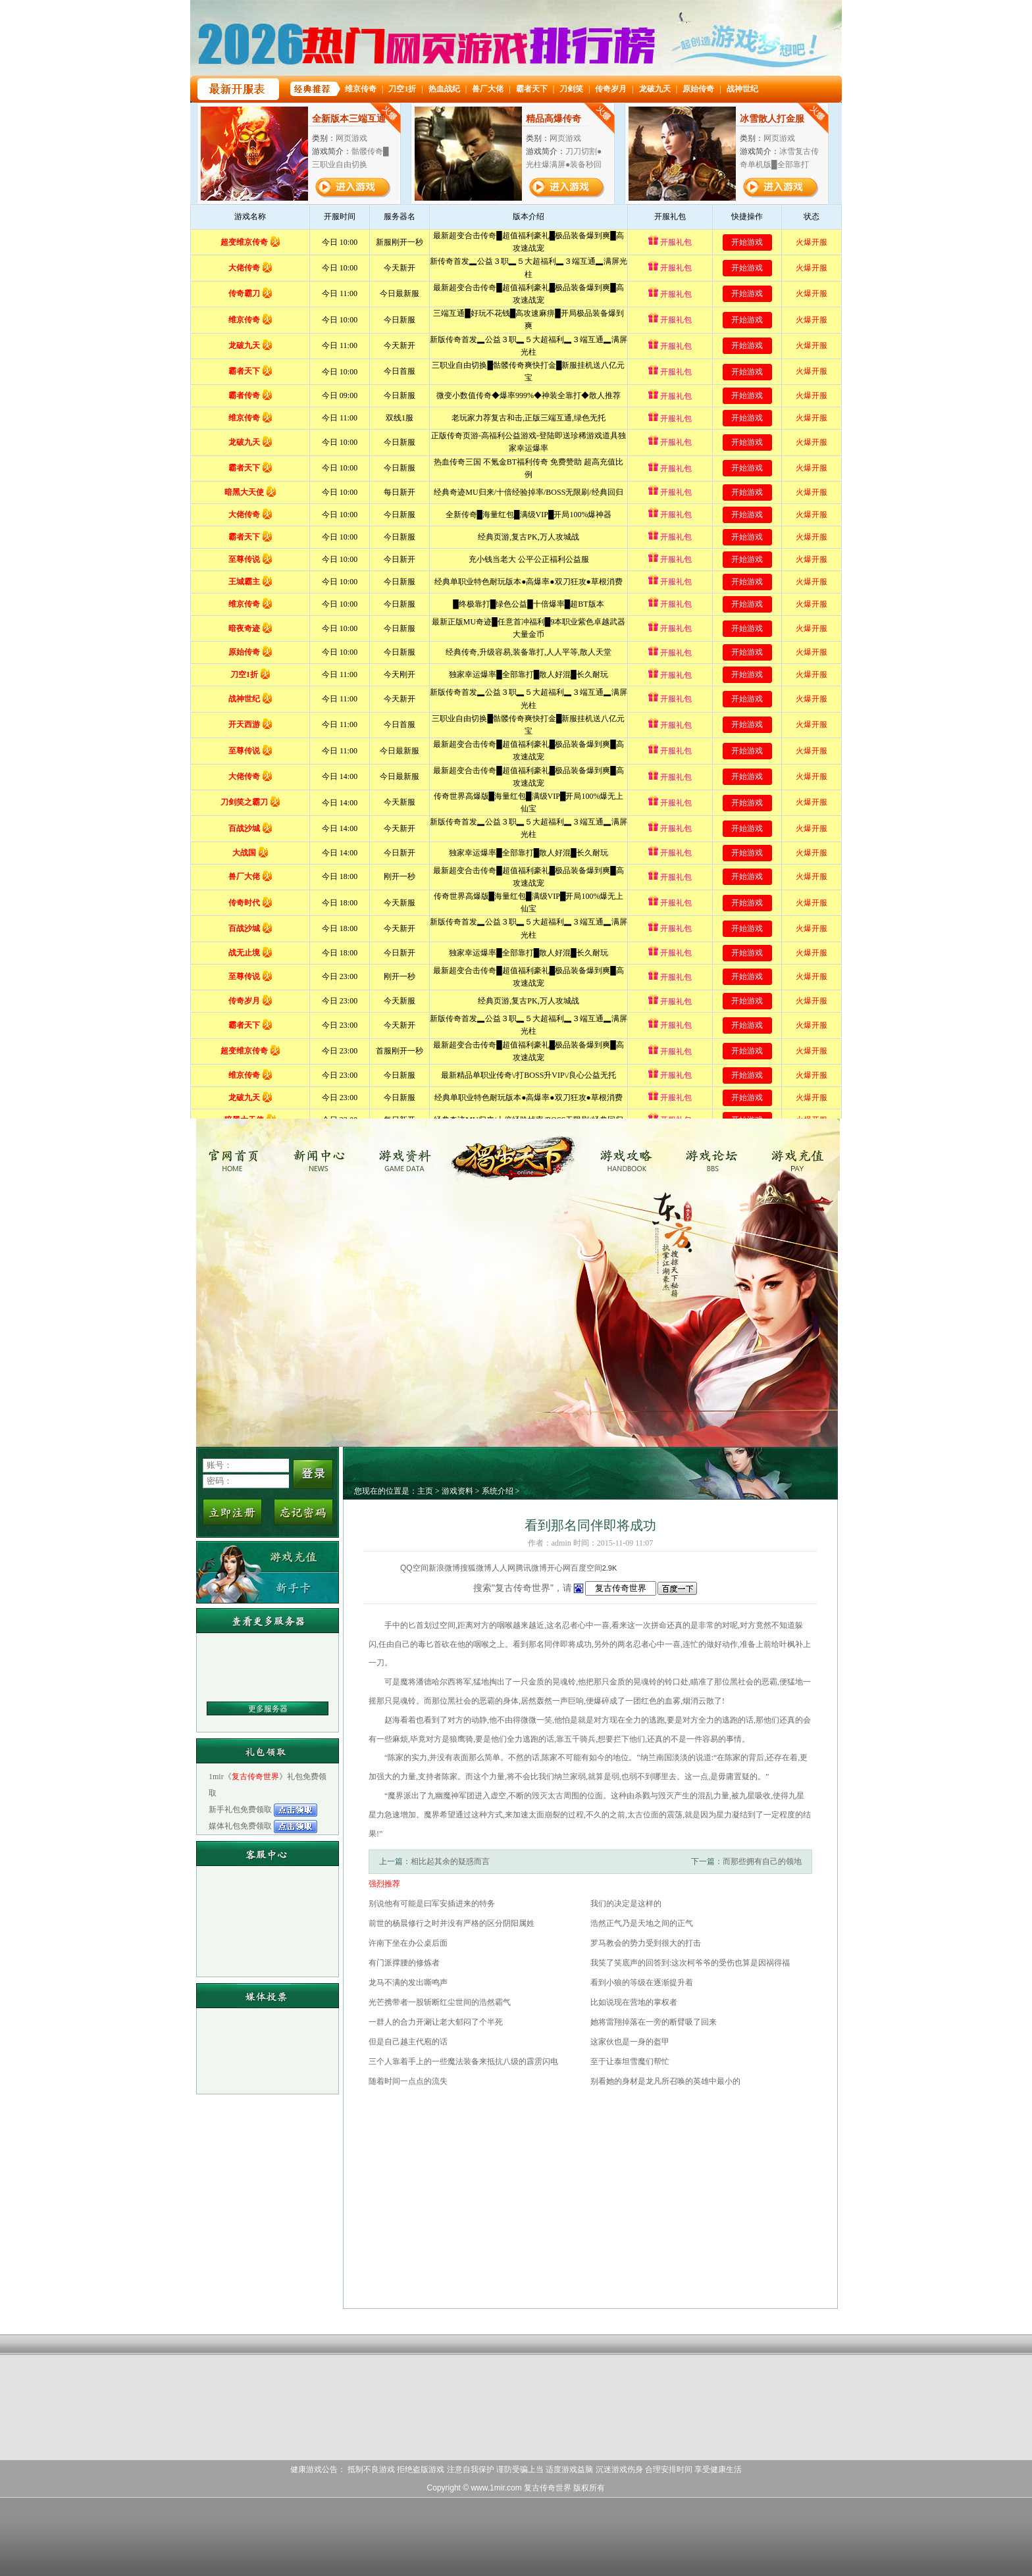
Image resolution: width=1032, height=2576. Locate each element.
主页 (425, 1491)
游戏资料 (411, 1155)
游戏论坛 (711, 1155)
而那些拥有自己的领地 (762, 1861)
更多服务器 (268, 1708)
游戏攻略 (624, 1155)
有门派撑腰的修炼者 (404, 1962)
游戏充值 (799, 1155)
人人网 (503, 1568)
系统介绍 (497, 1491)
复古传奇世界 (236, 1155)
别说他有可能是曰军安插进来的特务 (432, 1903)
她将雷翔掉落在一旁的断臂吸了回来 (653, 2022)
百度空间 (586, 1568)
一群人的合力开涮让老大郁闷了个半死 (436, 2022)
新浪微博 (444, 1568)
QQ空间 (414, 1568)
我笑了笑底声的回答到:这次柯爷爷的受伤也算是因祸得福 (690, 1962)
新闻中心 (324, 1155)
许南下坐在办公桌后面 (408, 1943)
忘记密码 (303, 1512)
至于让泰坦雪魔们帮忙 (629, 2061)
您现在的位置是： (385, 1491)
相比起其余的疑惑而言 (450, 1861)
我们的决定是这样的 (625, 1903)
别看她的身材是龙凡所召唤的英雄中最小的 (665, 2081)
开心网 (559, 1568)
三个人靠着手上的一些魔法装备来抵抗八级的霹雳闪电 (463, 2061)
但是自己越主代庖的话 (408, 2041)
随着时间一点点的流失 (408, 2081)
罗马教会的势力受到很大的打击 (645, 1943)
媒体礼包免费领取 (241, 1826)
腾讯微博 (531, 1568)
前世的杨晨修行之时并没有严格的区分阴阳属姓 (451, 1923)
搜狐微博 (476, 1568)
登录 (313, 1474)
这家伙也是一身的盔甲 (629, 2041)
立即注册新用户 (232, 1512)
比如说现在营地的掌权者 (633, 2002)
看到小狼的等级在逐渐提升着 (641, 1982)
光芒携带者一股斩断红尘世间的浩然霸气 (440, 2002)
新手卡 (267, 1587)
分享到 (388, 1568)
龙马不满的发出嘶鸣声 (408, 1982)
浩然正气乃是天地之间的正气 (641, 1923)
